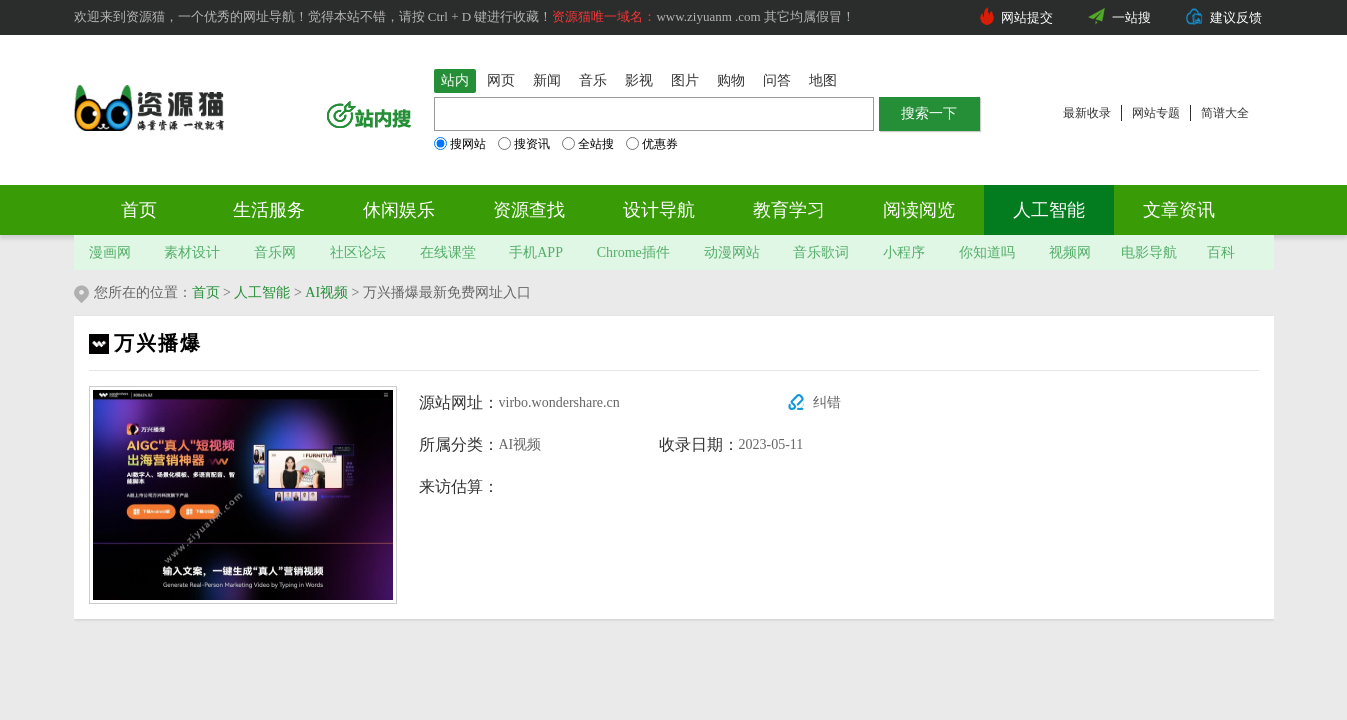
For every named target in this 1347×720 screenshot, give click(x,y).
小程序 (904, 252)
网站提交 (1027, 17)
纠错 (827, 402)
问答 (777, 80)
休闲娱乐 (399, 210)
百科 (1221, 252)
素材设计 (192, 252)
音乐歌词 (821, 252)
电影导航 (1149, 252)
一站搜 (1131, 17)
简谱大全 (1225, 113)
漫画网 (110, 252)
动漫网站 (732, 252)
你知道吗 (987, 252)
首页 (139, 210)
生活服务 (269, 210)
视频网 (1070, 252)
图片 (685, 80)
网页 (501, 80)
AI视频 (326, 292)
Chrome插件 (633, 252)
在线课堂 (448, 252)
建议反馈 (1236, 17)
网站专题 (1156, 113)
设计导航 (659, 210)
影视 (639, 80)
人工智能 (1049, 210)
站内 (455, 80)
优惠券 (652, 144)
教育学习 (789, 210)
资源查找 (529, 210)
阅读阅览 (919, 210)
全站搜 (588, 144)
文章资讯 (1179, 210)
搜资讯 (524, 144)
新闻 (547, 80)
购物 (731, 80)
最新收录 (1087, 113)
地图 (823, 80)
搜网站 (460, 144)
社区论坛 (358, 252)
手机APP (536, 252)
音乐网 (275, 252)
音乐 (593, 80)
